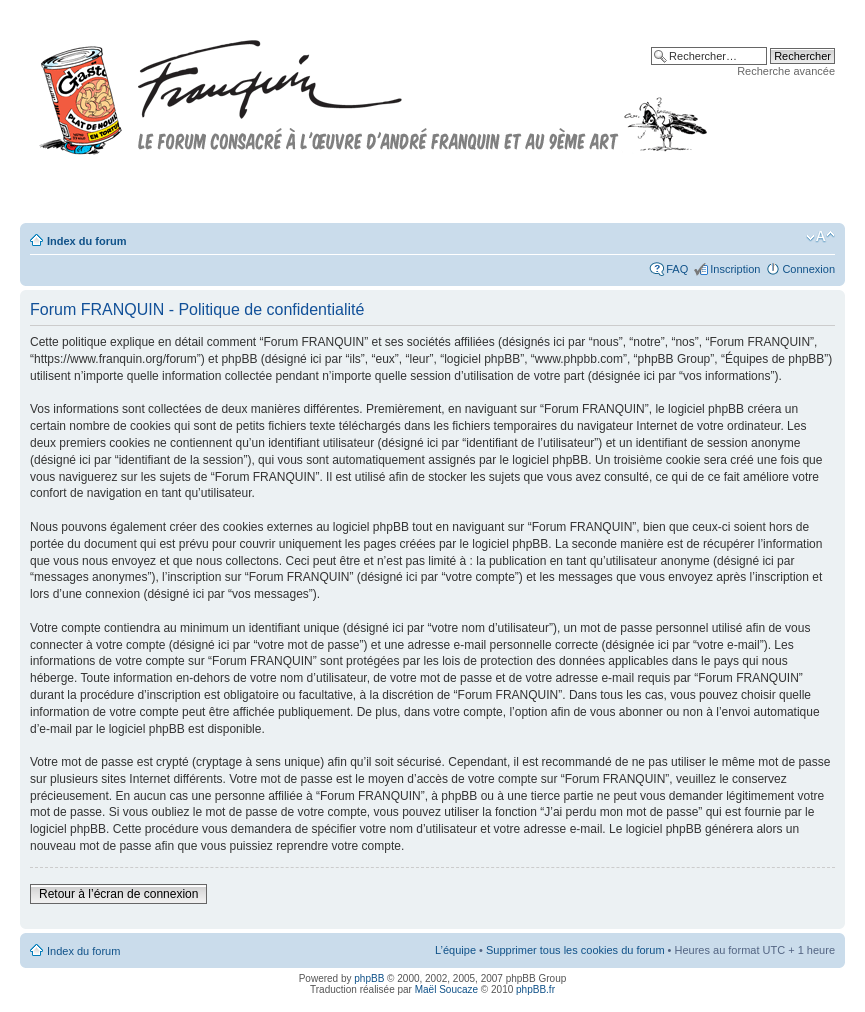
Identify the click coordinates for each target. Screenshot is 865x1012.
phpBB (369, 978)
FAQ (677, 269)
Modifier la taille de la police (820, 237)
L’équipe (455, 950)
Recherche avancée (786, 71)
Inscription (735, 269)
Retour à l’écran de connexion (118, 894)
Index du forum (86, 241)
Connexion (808, 269)
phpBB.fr (535, 989)
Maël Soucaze (446, 989)
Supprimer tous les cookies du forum (575, 950)
